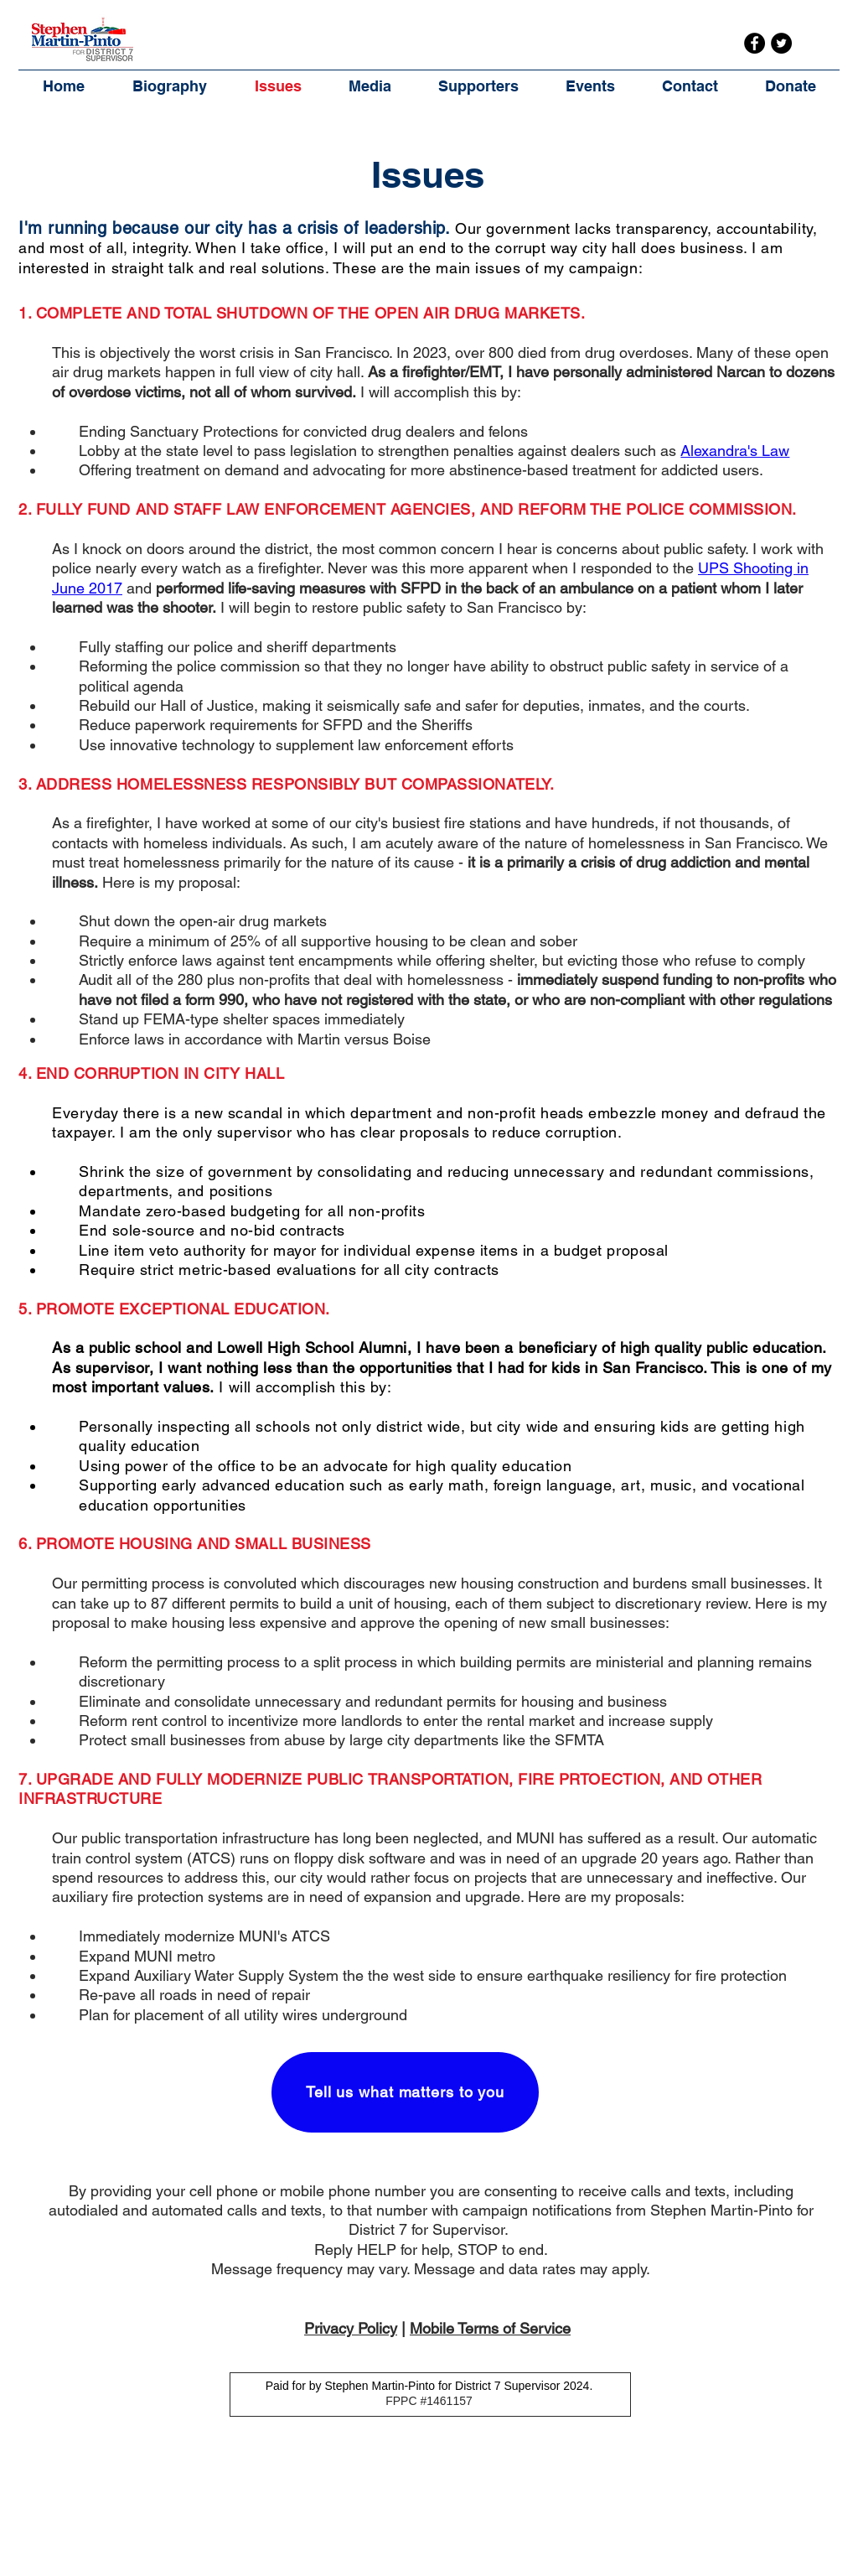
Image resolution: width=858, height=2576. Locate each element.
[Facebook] (754, 43)
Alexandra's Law (734, 450)
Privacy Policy (350, 2328)
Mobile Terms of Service (490, 2328)
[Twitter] (781, 43)
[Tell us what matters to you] (405, 2092)
